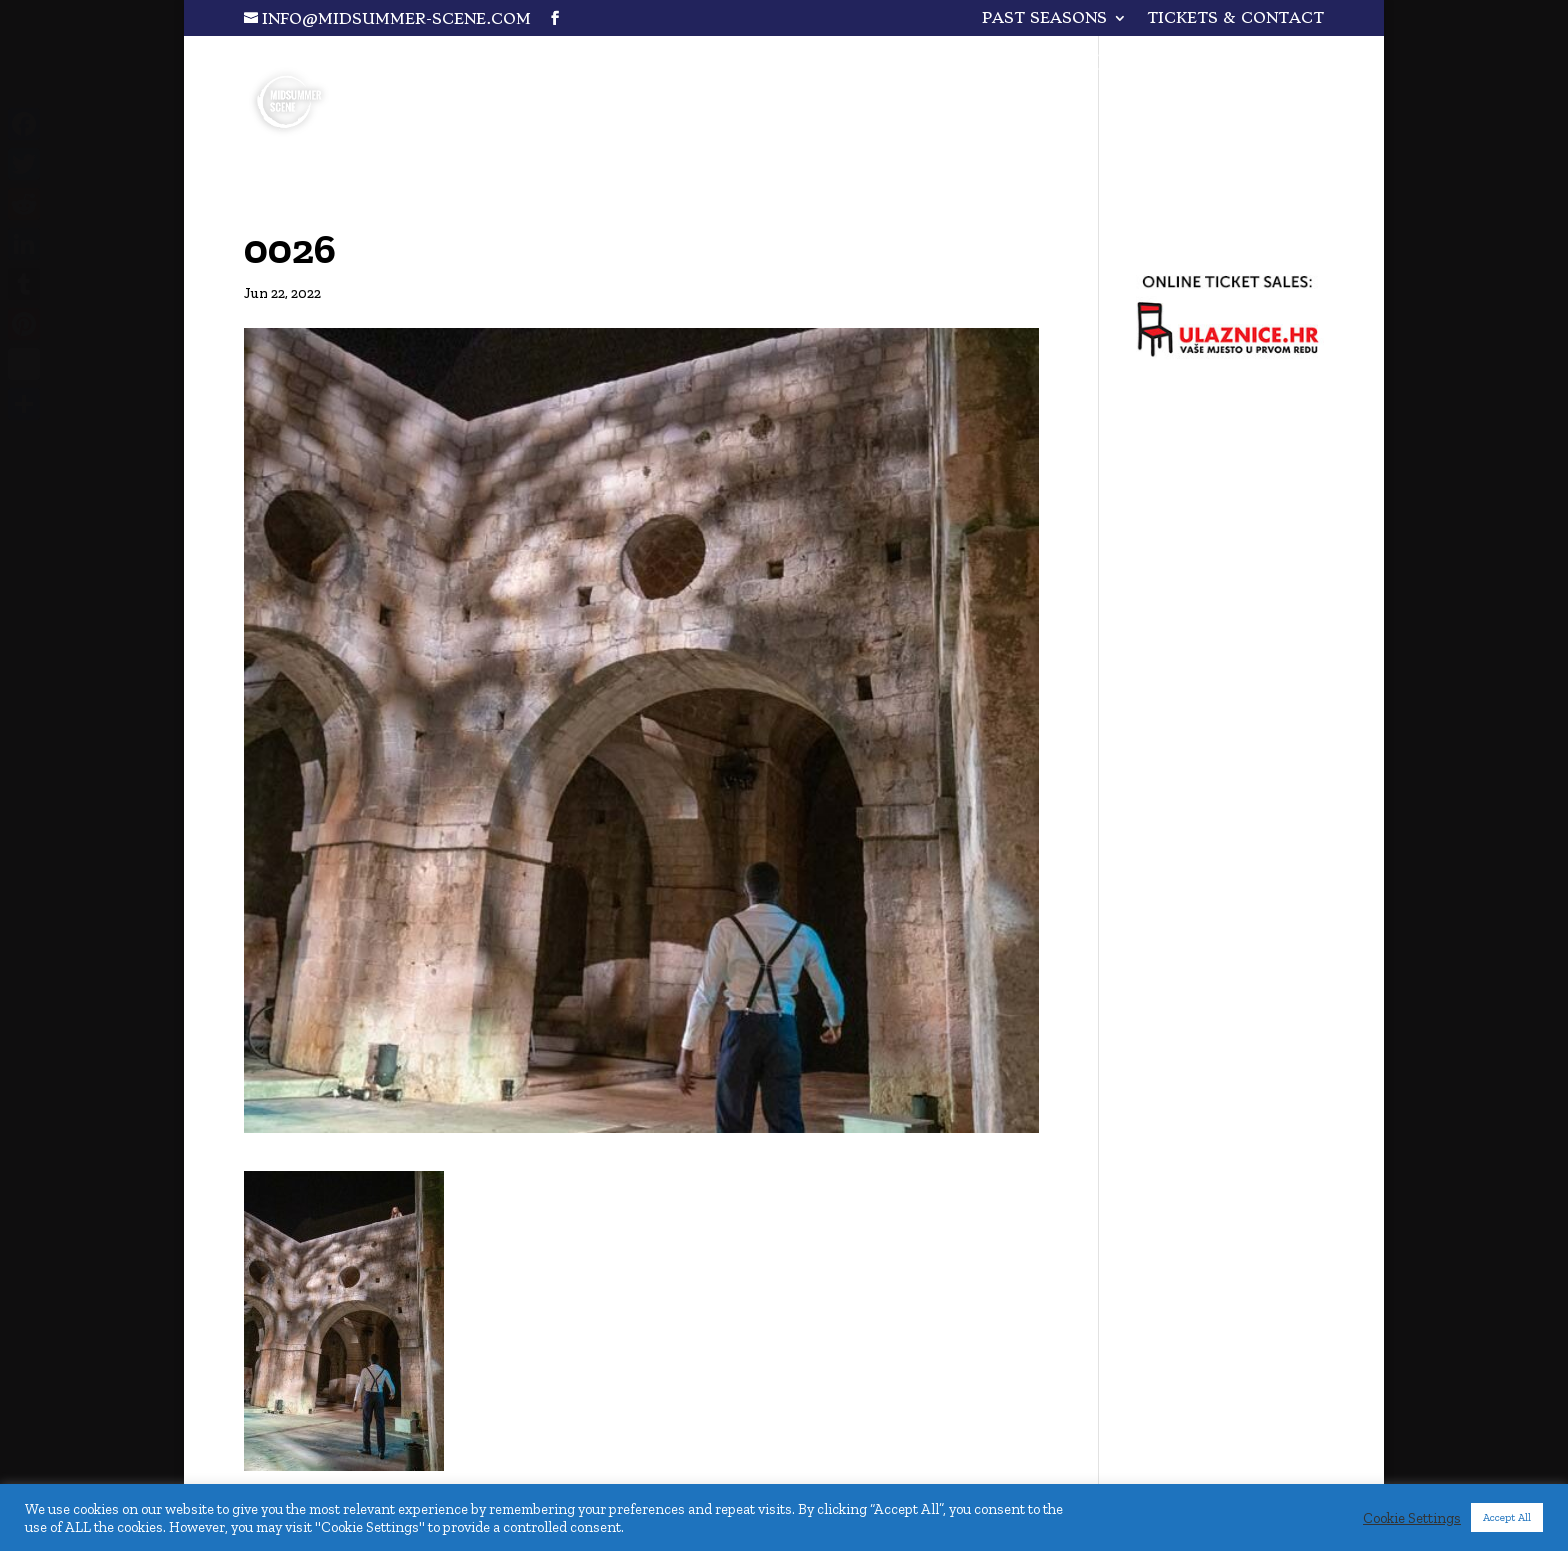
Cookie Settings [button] (1412, 1518)
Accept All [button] (1507, 1517)
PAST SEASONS (1044, 19)
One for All (931, 65)
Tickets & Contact (1235, 19)
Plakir (1080, 65)
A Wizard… (1222, 65)
